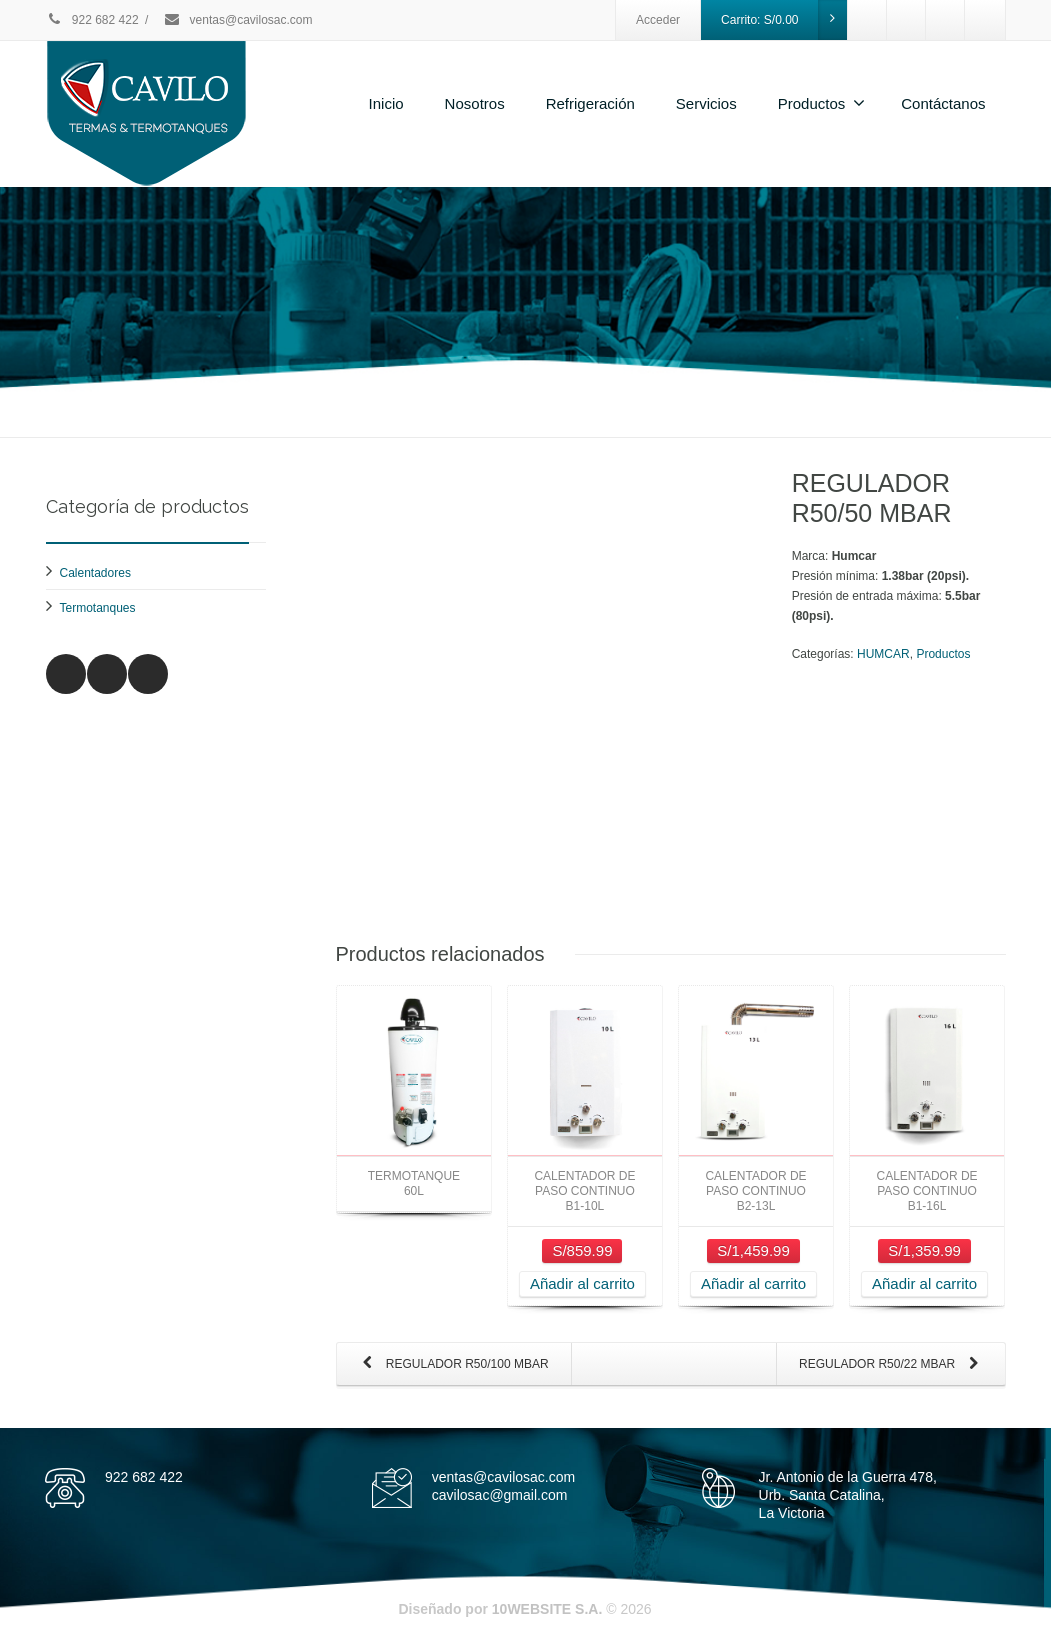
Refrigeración (590, 103)
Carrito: (784, 20)
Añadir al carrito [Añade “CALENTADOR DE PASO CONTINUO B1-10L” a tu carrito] (582, 1283)
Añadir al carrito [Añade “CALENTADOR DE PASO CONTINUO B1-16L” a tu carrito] (924, 1283)
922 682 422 (92, 20)
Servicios (706, 103)
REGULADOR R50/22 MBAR (892, 1365)
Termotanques (98, 608)
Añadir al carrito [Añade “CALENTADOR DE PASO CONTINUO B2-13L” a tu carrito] (753, 1283)
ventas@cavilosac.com (237, 20)
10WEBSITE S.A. (547, 1609)
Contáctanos (943, 103)
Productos (822, 103)
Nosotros (475, 103)
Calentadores (95, 573)
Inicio (386, 103)
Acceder (658, 20)
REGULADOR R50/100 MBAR (452, 1365)
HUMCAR (883, 654)
